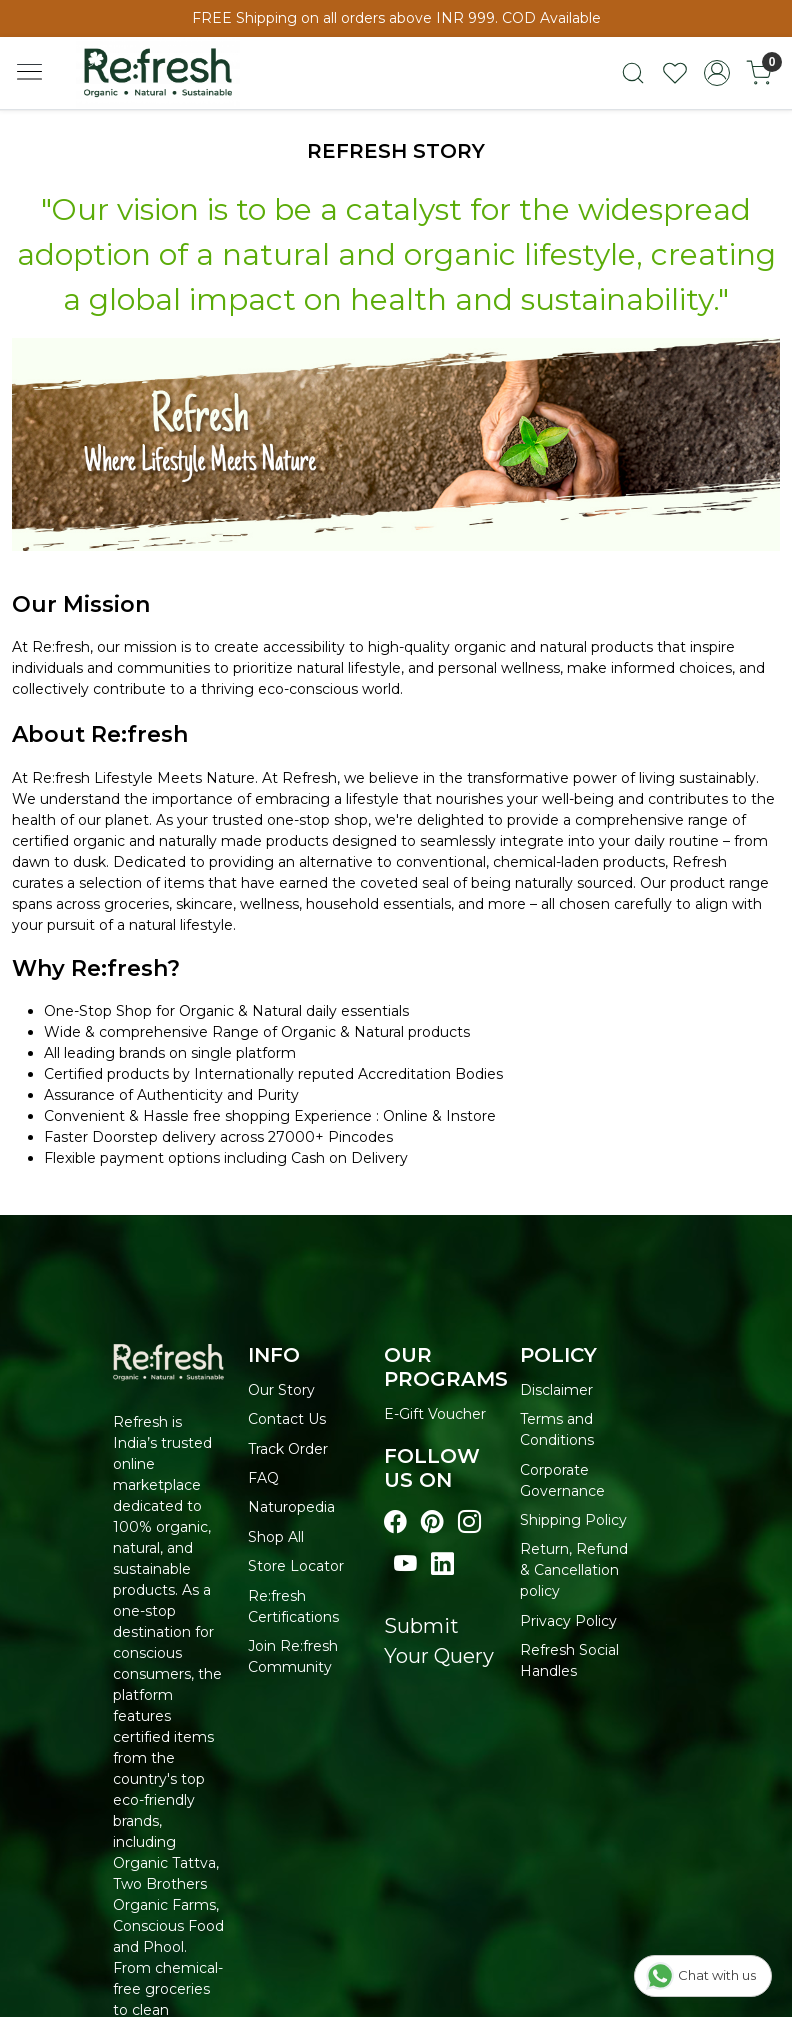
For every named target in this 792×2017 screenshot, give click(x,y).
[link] (633, 73)
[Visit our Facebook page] (395, 1522)
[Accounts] (717, 73)
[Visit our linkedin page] (442, 1564)
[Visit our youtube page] (405, 1564)
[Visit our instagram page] (469, 1522)
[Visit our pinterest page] (432, 1522)
